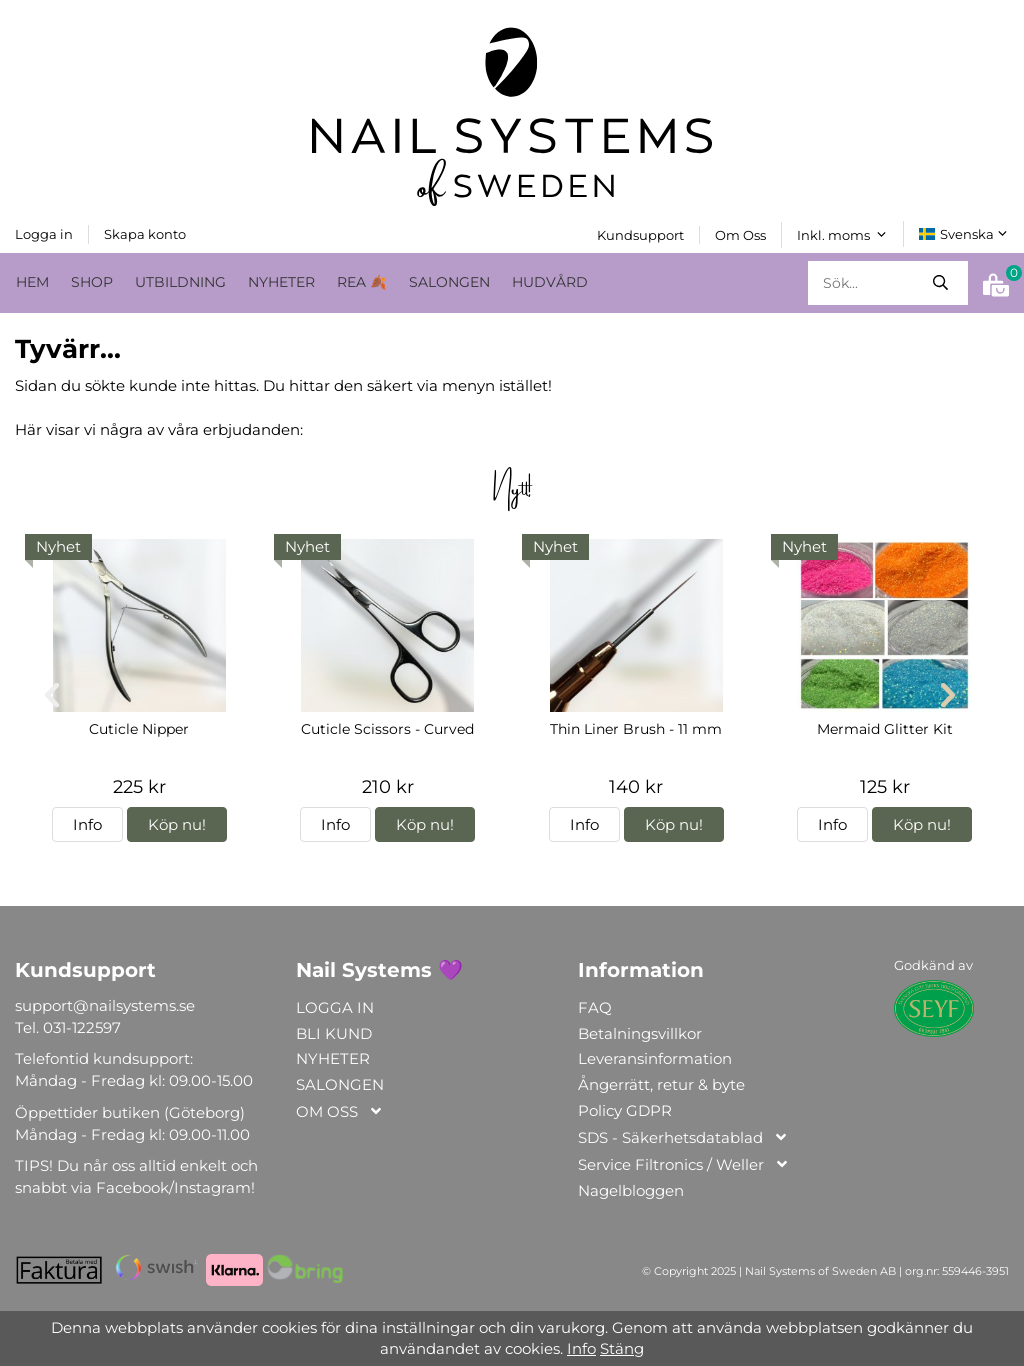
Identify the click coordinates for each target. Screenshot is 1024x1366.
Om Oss (740, 234)
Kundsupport (640, 234)
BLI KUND (334, 1032)
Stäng (622, 1348)
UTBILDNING (180, 281)
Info (87, 824)
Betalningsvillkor (640, 1032)
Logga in (44, 233)
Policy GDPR (625, 1109)
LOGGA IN (335, 1006)
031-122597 (82, 1026)
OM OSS (340, 1111)
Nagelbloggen (631, 1189)
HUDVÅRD (550, 281)
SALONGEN (449, 281)
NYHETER (281, 281)
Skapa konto (145, 233)
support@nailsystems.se (105, 1004)
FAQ (595, 1006)
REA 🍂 (362, 281)
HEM (32, 281)
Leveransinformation (655, 1058)
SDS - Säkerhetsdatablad (683, 1137)
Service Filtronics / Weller (684, 1164)
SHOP (92, 281)
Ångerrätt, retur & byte (661, 1084)
